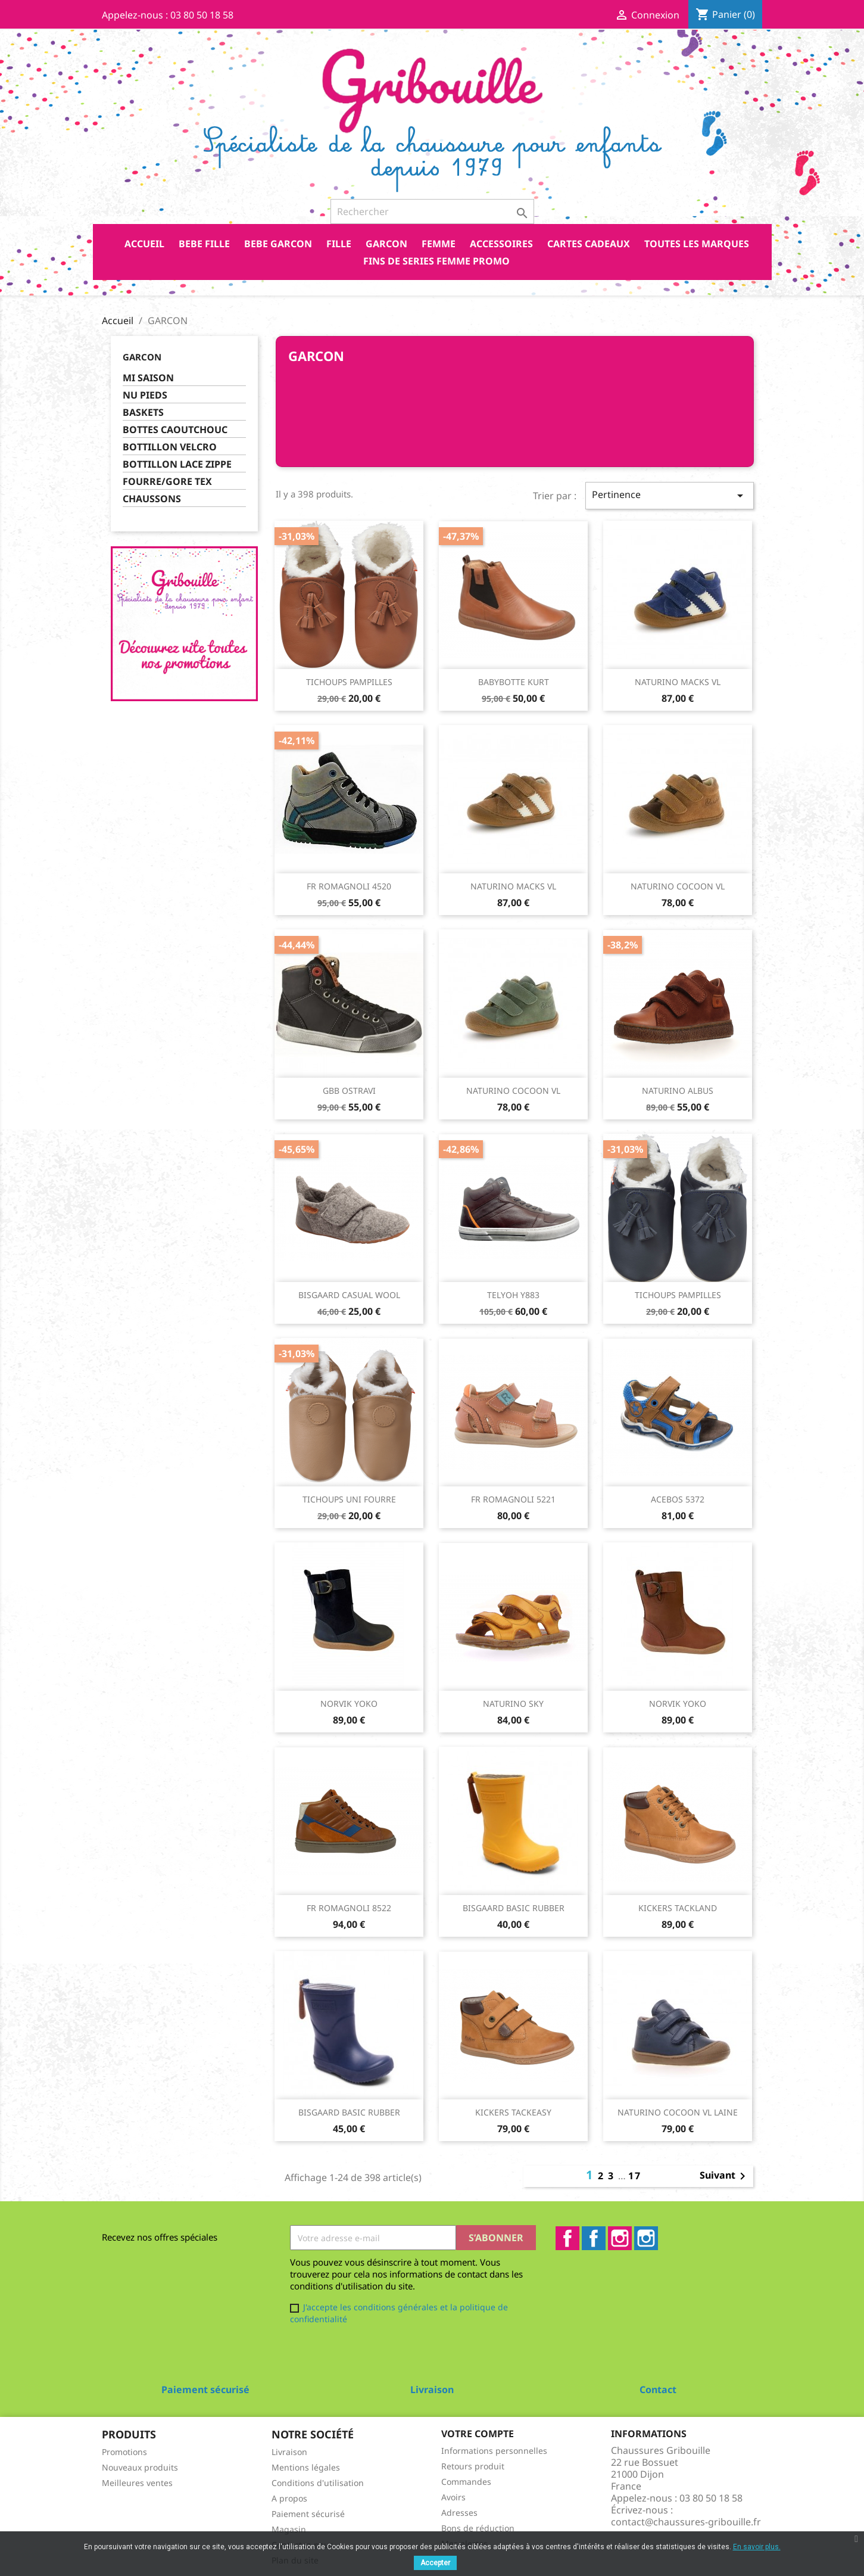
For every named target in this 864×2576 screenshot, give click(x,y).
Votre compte (477, 2433)
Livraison (289, 2451)
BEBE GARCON (278, 243)
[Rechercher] (432, 211)
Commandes (466, 2481)
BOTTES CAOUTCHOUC (175, 430)
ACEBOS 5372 (677, 1499)
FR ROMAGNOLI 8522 (349, 1908)
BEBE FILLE (204, 243)
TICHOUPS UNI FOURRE (349, 1499)
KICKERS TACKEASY (513, 2112)
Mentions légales (306, 2467)
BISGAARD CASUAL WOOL (349, 1295)
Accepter (435, 2563)
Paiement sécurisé (308, 2513)
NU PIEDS (145, 395)
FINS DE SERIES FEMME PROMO (436, 260)
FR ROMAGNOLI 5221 (513, 1499)
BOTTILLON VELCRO (170, 447)
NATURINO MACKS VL (677, 681)
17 (634, 2175)
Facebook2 (594, 2238)
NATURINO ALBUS (677, 1090)
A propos (289, 2498)
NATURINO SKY (513, 1703)
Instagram (620, 2238)
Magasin (289, 2529)
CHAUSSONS (152, 499)
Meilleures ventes (137, 2482)
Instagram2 (646, 2238)
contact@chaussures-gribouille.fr (686, 2521)
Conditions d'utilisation (318, 2482)
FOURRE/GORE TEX (167, 481)
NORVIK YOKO (349, 1703)
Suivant (725, 2176)
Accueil (144, 243)
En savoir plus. (757, 2547)
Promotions (124, 2451)
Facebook (567, 2238)
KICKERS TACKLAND (677, 1908)
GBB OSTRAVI (349, 1090)
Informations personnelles (494, 2450)
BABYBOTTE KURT (513, 681)
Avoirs (453, 2497)
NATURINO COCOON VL (678, 886)
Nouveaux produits (140, 2467)
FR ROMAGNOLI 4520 (349, 886)
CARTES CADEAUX (588, 243)
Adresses (459, 2512)
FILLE (338, 243)
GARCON (386, 243)
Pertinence (669, 495)
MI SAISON (148, 378)
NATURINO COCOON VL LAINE (677, 2112)
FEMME (439, 243)
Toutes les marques (696, 243)
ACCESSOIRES (501, 243)
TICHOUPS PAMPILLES (349, 681)
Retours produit (472, 2466)
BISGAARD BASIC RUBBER (513, 1908)
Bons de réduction (477, 2528)
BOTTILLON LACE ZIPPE (177, 464)
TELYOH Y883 (513, 1295)
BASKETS (143, 412)
